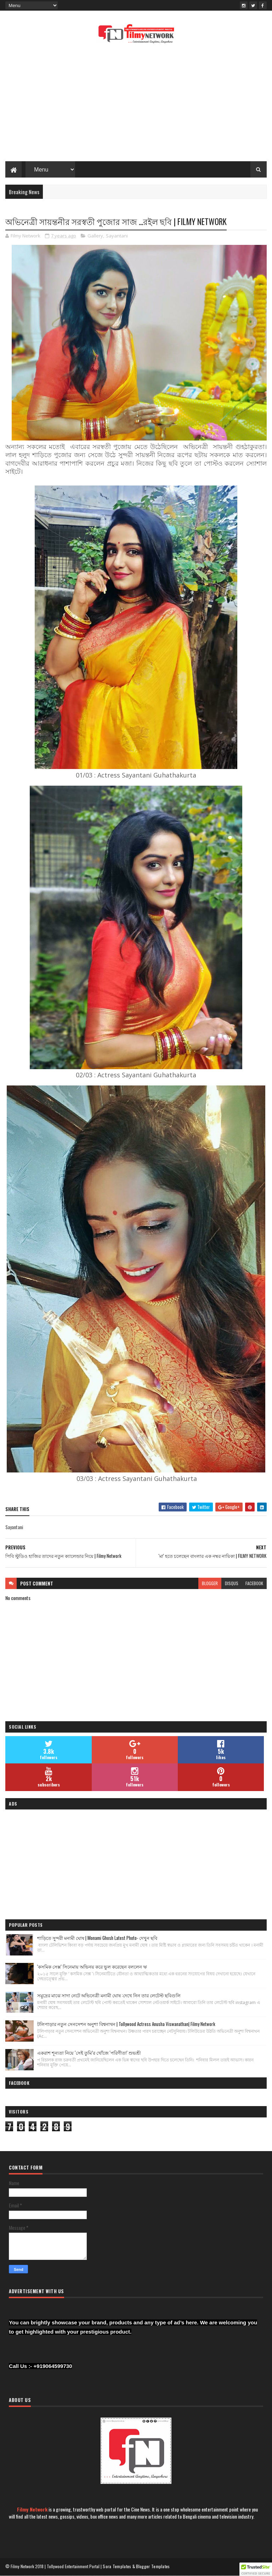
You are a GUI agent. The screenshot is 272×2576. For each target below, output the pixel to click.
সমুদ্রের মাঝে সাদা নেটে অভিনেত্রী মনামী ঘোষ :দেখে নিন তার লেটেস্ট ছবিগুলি (109, 1995)
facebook (254, 1583)
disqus (231, 1583)
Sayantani (117, 235)
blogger (210, 1583)
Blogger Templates (153, 2566)
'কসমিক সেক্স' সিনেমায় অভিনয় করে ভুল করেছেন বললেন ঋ (92, 1966)
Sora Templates (117, 2566)
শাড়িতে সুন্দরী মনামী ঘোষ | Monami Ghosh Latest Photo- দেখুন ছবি (97, 1937)
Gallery (95, 235)
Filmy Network (32, 2509)
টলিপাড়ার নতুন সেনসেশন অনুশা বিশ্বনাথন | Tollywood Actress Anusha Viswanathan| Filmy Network (126, 2023)
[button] (255, 2569)
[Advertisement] (136, 104)
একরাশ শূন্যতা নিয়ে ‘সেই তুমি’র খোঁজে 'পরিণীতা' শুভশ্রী (89, 2052)
